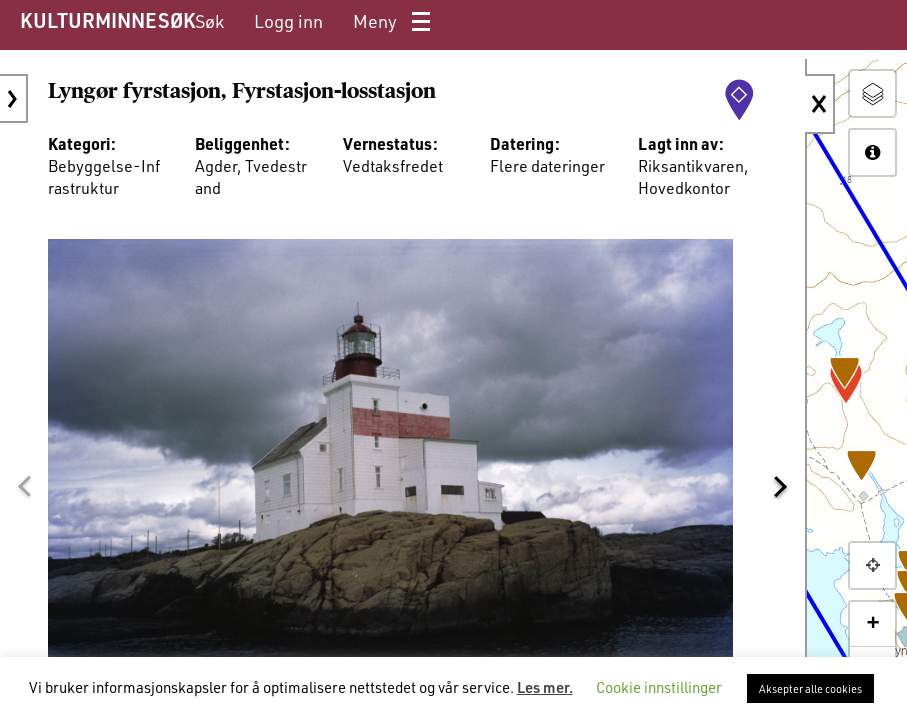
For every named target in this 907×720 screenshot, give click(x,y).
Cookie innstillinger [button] (659, 687)
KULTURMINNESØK (107, 20)
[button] (24, 487)
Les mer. (545, 687)
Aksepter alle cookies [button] (810, 688)
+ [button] (872, 624)
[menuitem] (209, 21)
